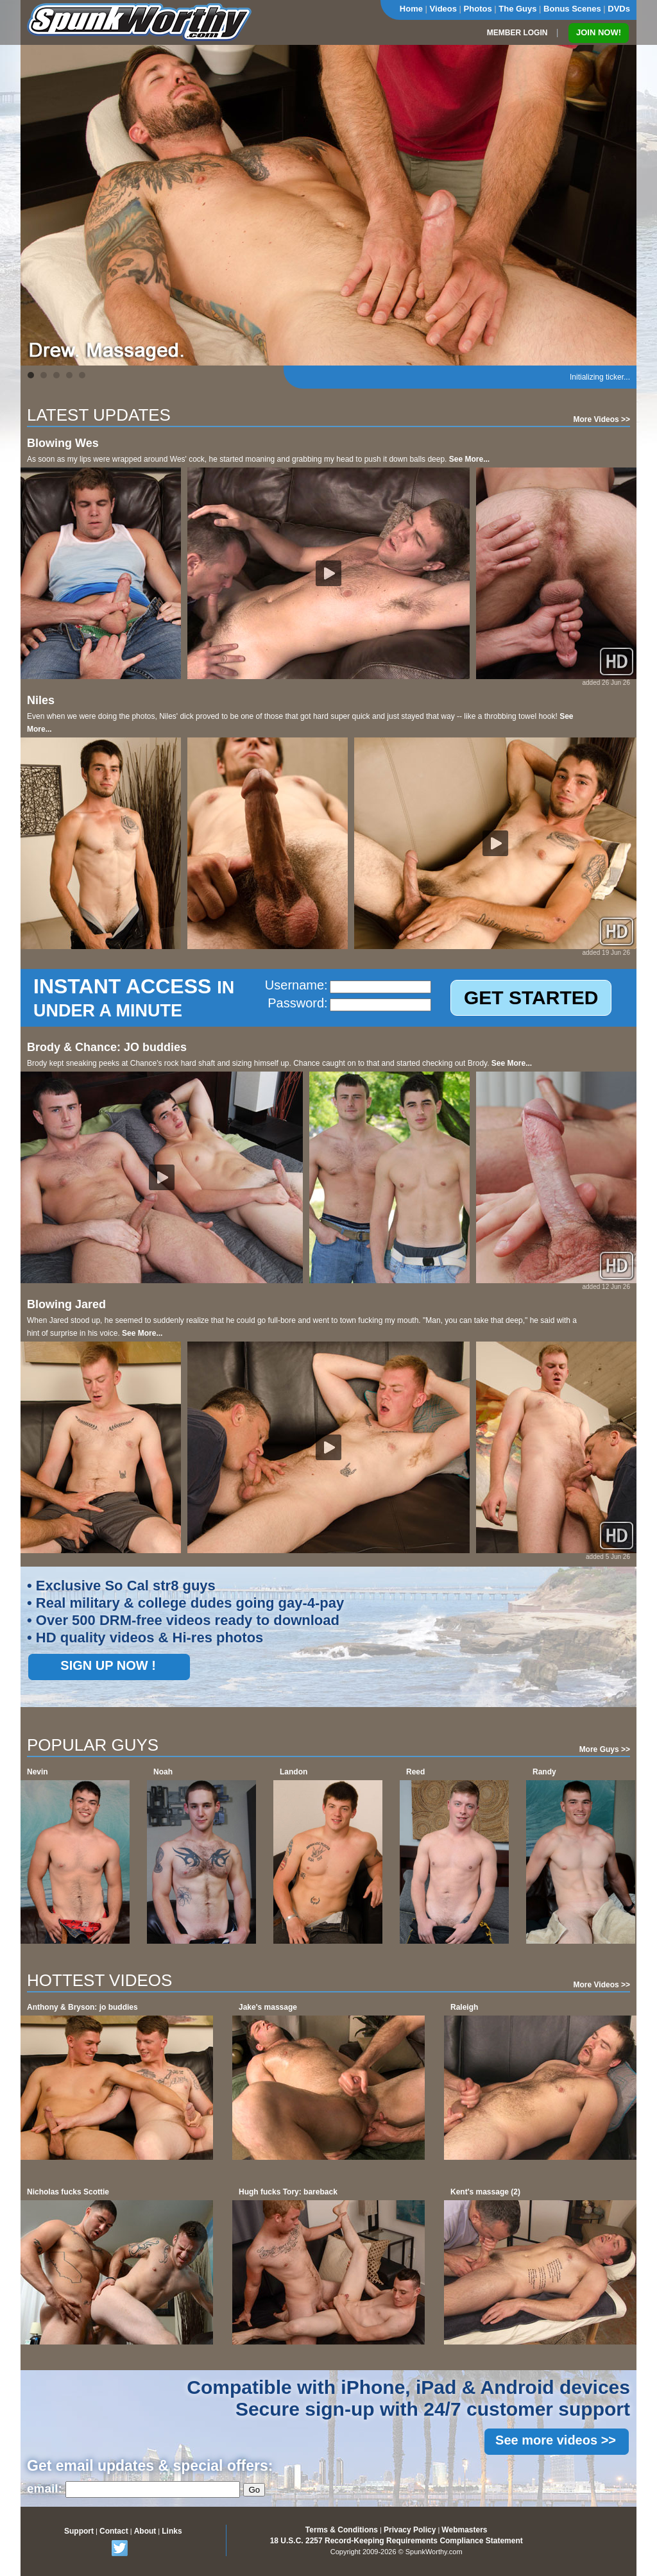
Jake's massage (268, 2007)
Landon (293, 1771)
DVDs (619, 8)
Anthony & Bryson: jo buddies (82, 2007)
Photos (478, 8)
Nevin (37, 1771)
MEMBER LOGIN (517, 32)
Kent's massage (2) (485, 2191)
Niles (41, 700)
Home (411, 8)
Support (79, 2531)
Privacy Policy (410, 2529)
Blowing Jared (66, 1304)
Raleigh (464, 2007)
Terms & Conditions (341, 2529)
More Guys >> (604, 1749)
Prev (37, 205)
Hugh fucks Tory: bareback (288, 2191)
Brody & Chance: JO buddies (107, 1047)
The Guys (517, 8)
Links (172, 2531)
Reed (415, 1771)
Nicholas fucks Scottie (68, 2191)
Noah (163, 1771)
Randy (544, 1771)
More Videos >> (602, 419)
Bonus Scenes (572, 8)
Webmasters (464, 2529)
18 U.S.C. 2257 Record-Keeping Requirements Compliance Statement (396, 2540)
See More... (469, 459)
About (145, 2531)
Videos (443, 8)
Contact (113, 2531)
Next (620, 205)
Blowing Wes (63, 443)
